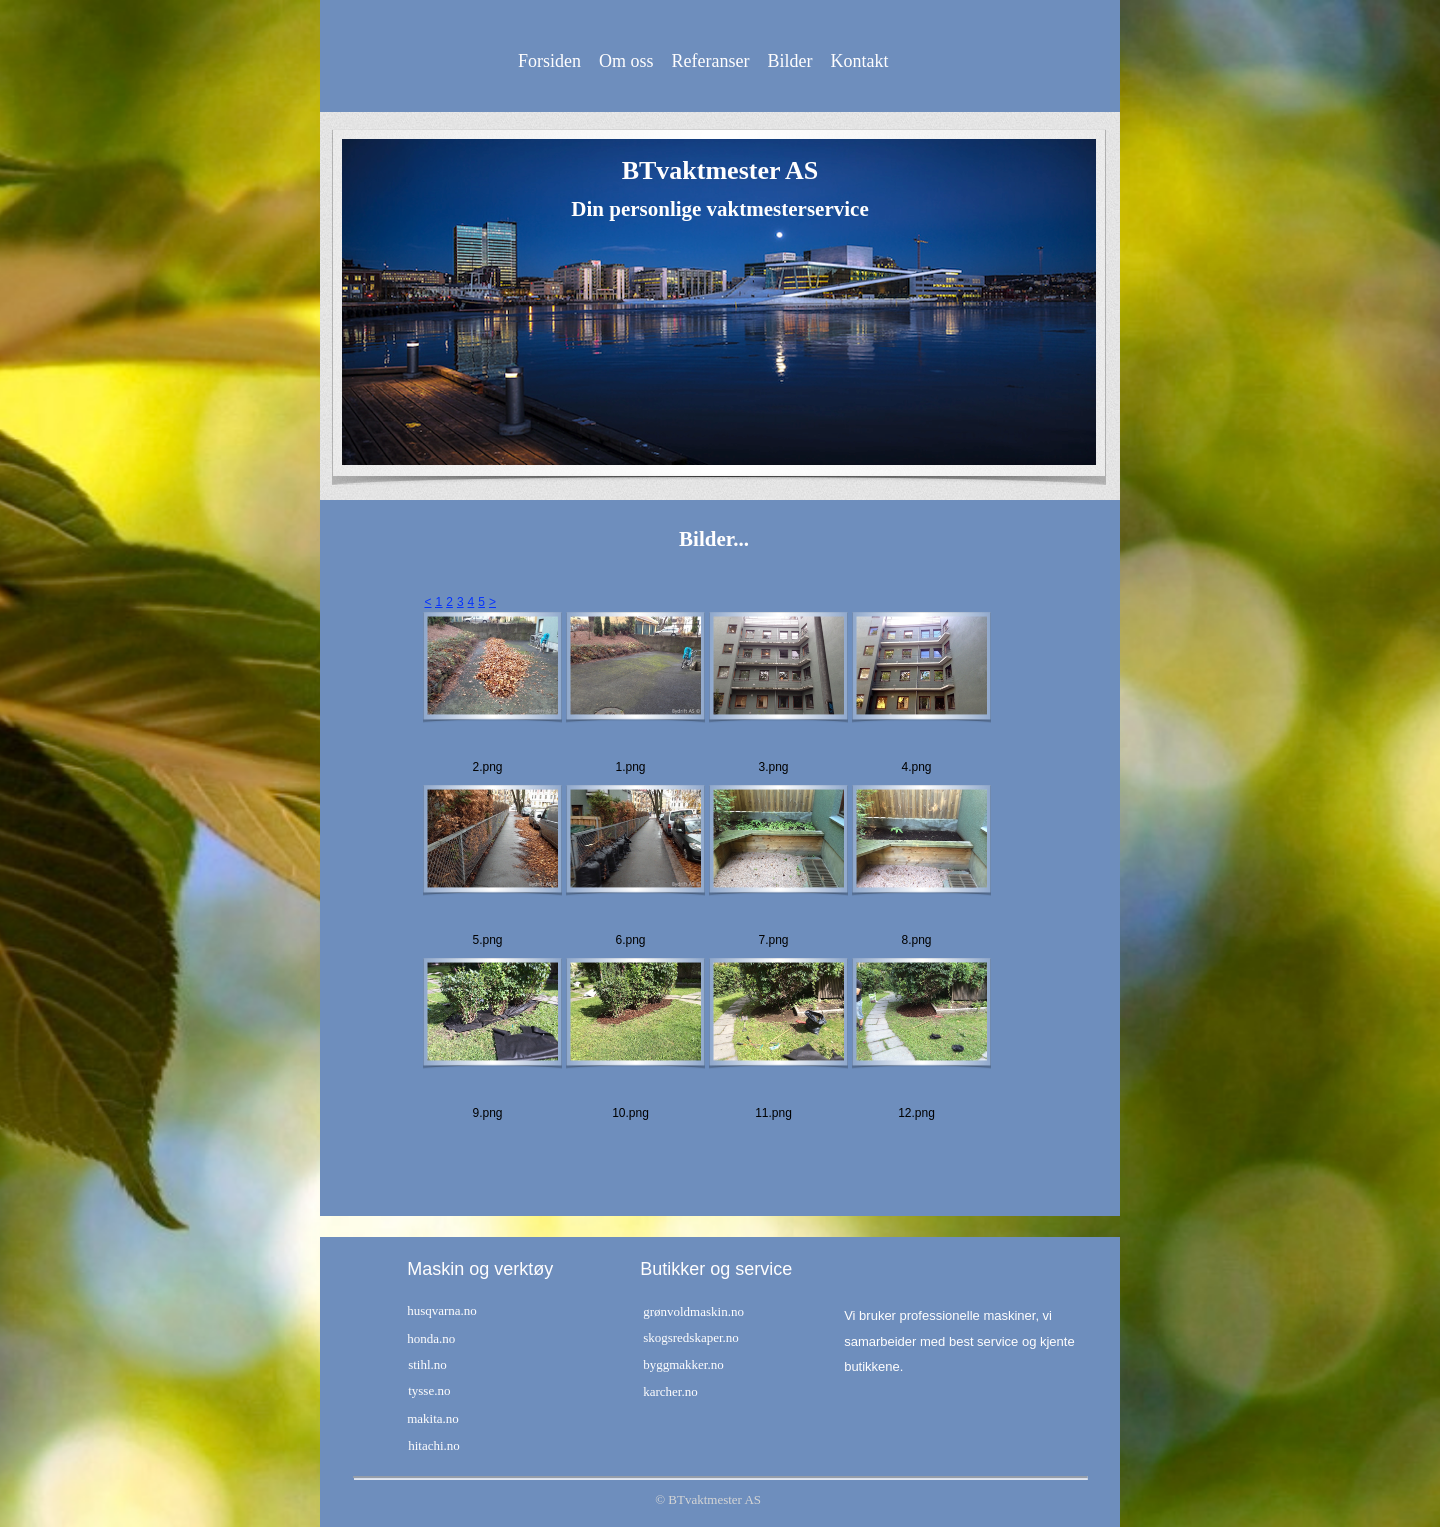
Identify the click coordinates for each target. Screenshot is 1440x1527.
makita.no (433, 1418)
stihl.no (427, 1364)
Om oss (626, 61)
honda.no (431, 1338)
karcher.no (670, 1391)
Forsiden (549, 61)
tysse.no (429, 1390)
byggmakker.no (683, 1364)
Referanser (711, 61)
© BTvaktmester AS (708, 1499)
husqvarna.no (442, 1310)
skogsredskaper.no (691, 1337)
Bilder (789, 61)
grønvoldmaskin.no (693, 1311)
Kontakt (859, 61)
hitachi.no (434, 1445)
